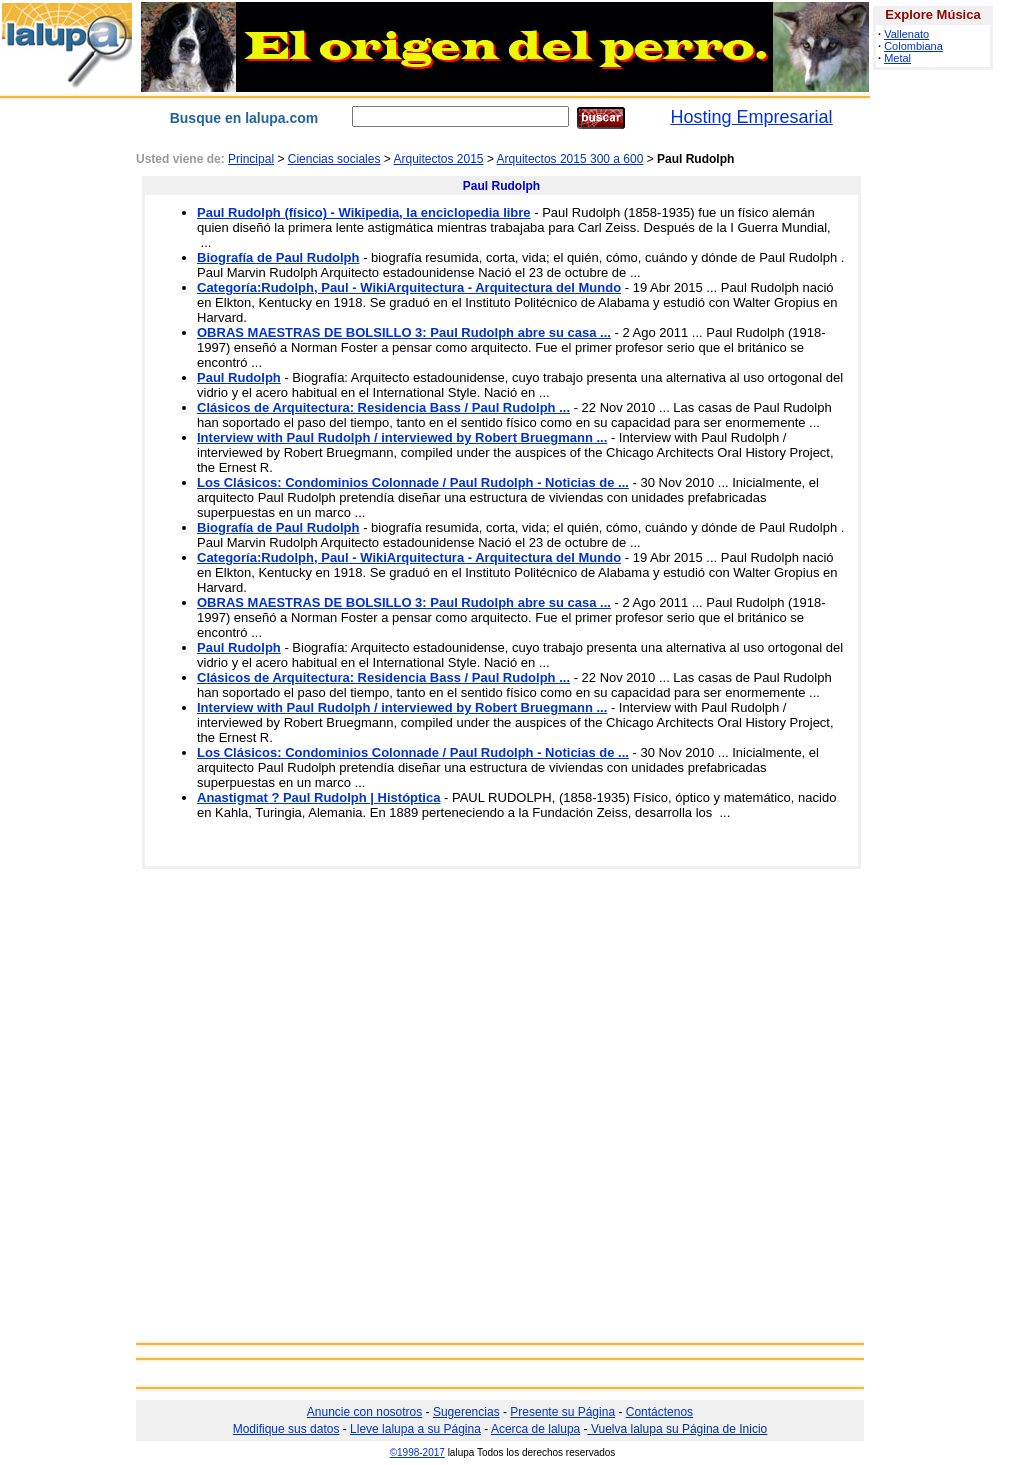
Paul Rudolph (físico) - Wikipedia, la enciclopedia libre (364, 212)
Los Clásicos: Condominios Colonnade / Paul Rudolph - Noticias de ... (413, 482)
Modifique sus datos (286, 1429)
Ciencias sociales (334, 159)
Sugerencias (466, 1412)
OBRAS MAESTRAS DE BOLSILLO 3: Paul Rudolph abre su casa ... (404, 332)
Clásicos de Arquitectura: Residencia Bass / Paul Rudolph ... (383, 407)
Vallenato (906, 34)
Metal (897, 58)
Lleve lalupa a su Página (415, 1429)
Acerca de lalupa (535, 1429)
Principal (251, 159)
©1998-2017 (417, 1452)
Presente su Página (562, 1412)
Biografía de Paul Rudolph (278, 257)
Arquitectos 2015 (438, 159)
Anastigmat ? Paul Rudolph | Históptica (318, 797)
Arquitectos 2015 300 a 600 (570, 159)
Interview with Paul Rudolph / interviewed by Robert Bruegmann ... (402, 437)
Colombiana (913, 46)
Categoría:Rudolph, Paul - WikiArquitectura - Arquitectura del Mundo (409, 287)
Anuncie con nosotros (364, 1412)
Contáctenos (659, 1412)
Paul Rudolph (239, 377)
